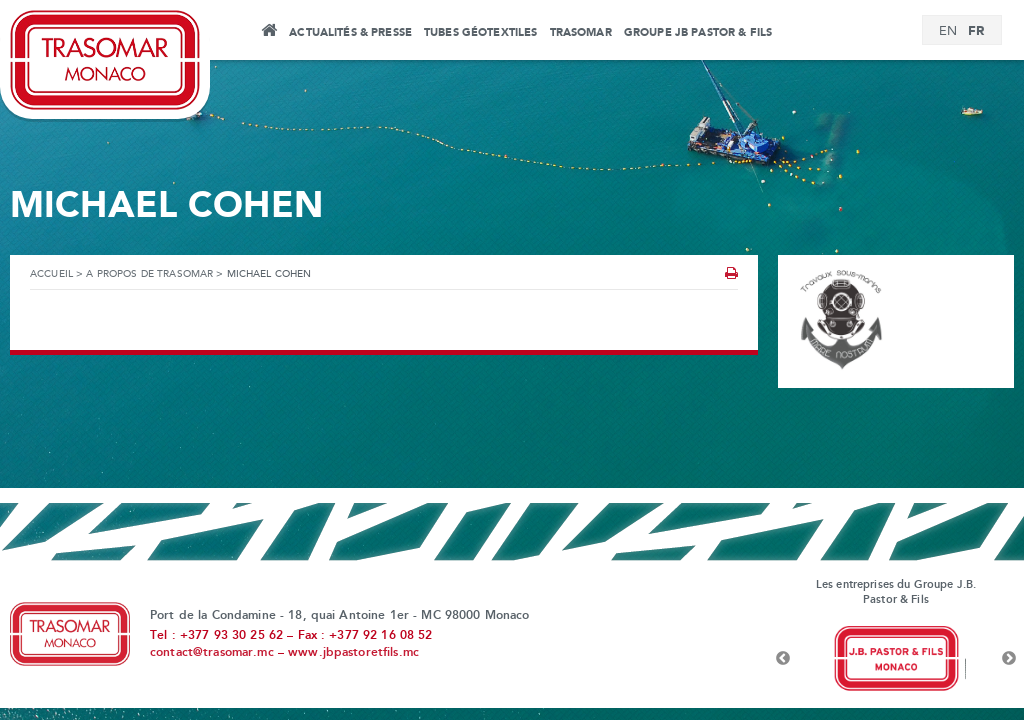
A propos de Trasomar (149, 274)
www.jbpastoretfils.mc (353, 653)
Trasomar (581, 33)
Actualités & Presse (350, 33)
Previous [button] (783, 659)
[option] (896, 659)
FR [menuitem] (976, 31)
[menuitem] (948, 32)
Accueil (268, 33)
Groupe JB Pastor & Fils (698, 33)
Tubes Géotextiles (480, 33)
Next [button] (1009, 659)
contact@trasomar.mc (212, 653)
